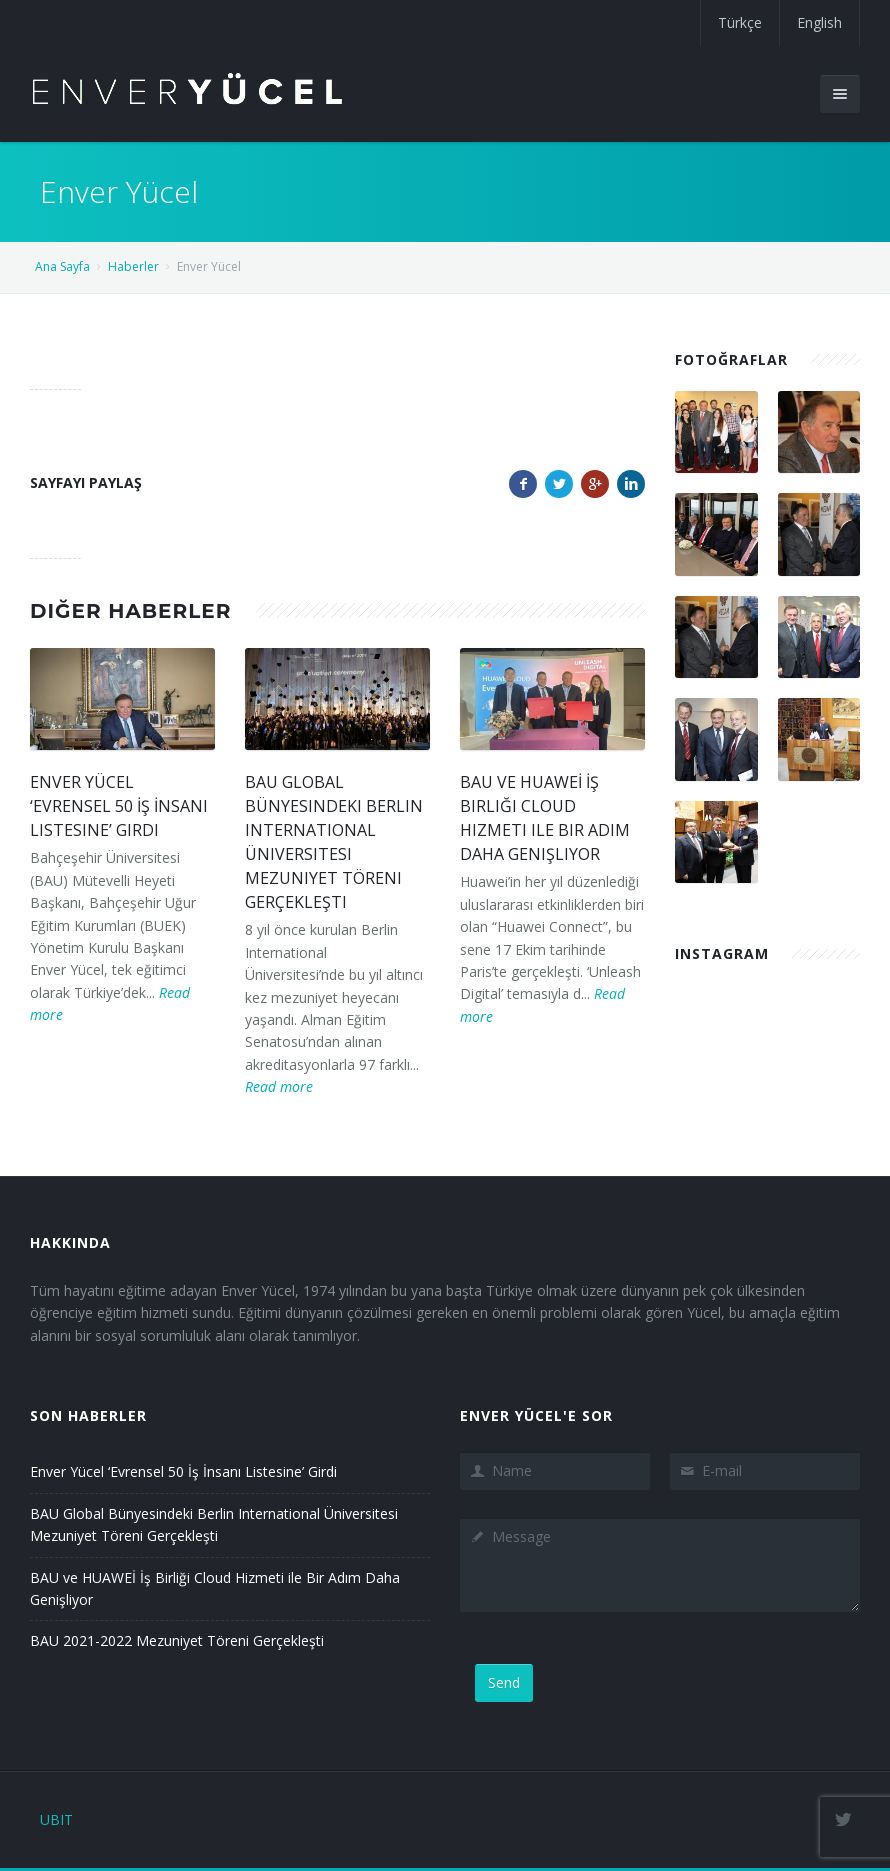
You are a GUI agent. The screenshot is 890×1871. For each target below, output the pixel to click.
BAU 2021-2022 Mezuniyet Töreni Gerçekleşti (177, 1640)
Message (660, 1565)
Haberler (133, 266)
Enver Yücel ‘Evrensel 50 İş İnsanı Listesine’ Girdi (119, 806)
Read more (279, 1086)
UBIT (56, 1819)
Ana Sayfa (62, 266)
